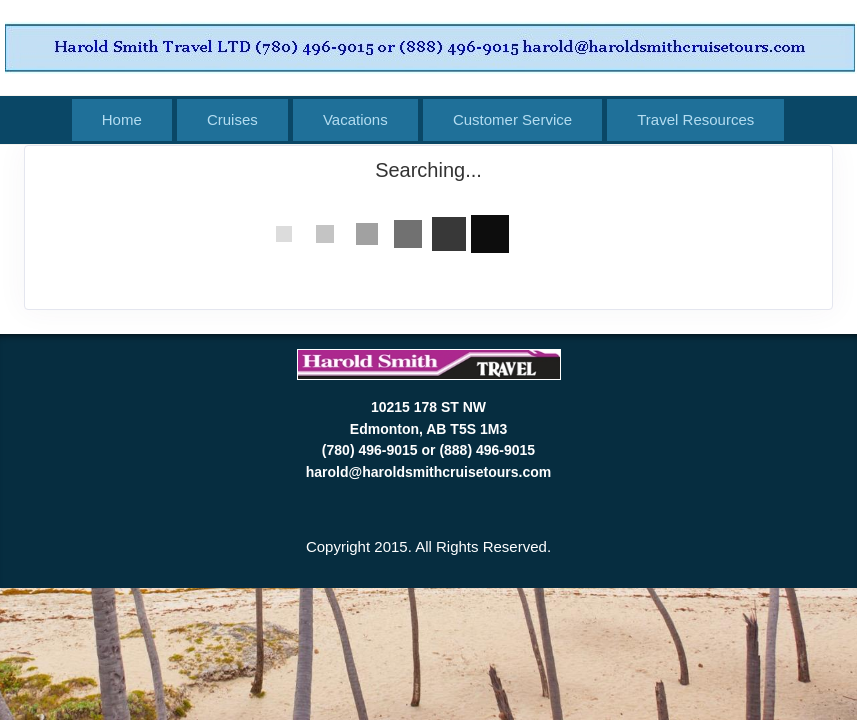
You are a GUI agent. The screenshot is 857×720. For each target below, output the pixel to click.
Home (122, 119)
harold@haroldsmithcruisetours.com (428, 472)
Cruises (232, 119)
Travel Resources (695, 119)
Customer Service (512, 119)
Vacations (355, 119)
